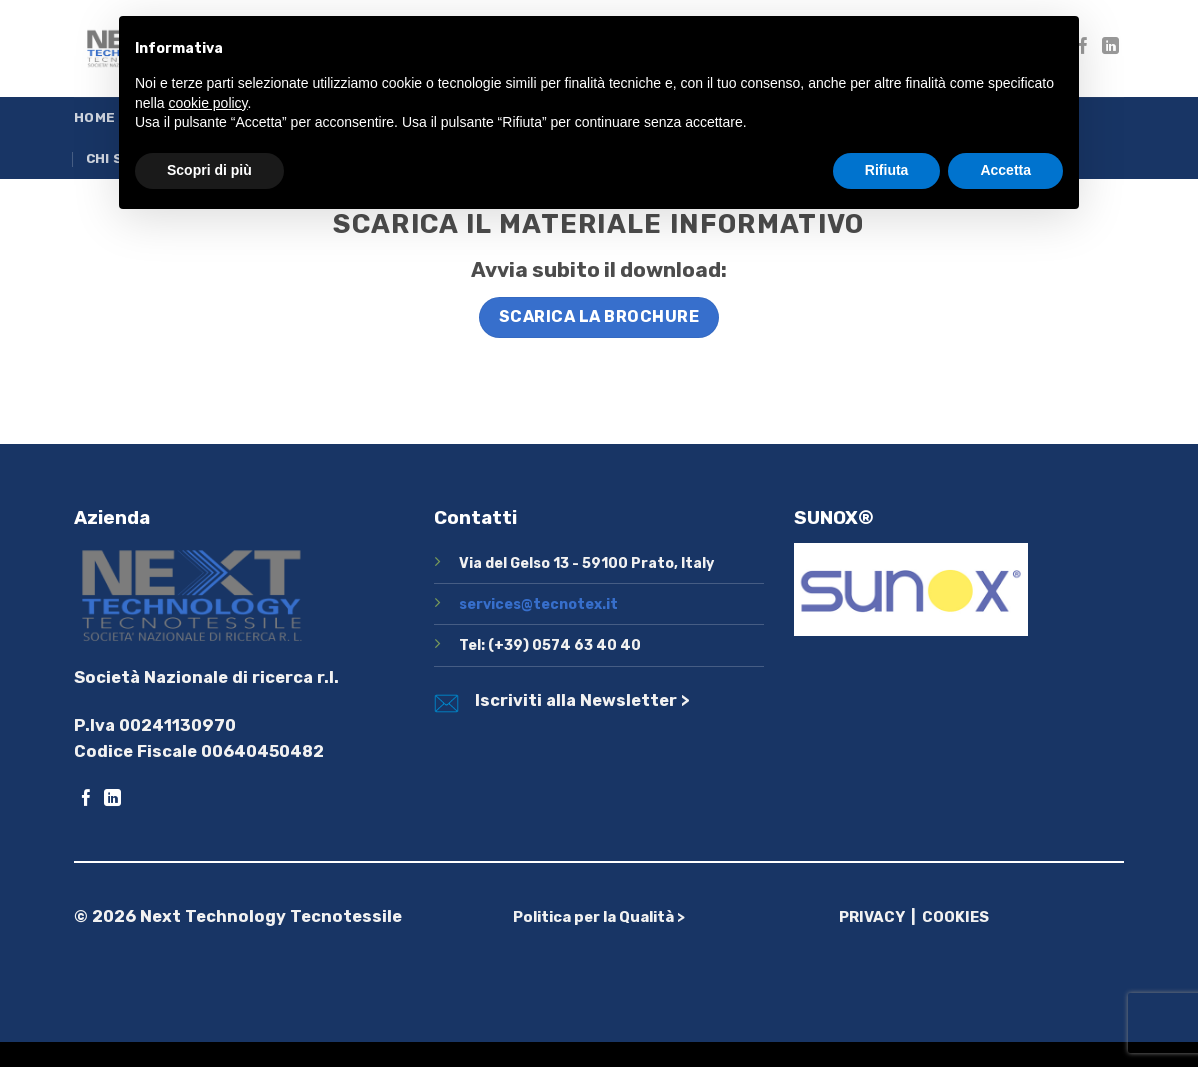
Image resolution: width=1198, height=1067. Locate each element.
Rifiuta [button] (887, 170)
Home (94, 117)
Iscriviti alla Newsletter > (582, 700)
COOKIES (955, 917)
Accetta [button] (1005, 170)
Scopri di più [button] (209, 170)
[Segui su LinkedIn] (1110, 47)
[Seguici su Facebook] (86, 799)
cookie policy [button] (207, 103)
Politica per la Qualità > (599, 917)
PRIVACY (872, 917)
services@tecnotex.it (538, 604)
